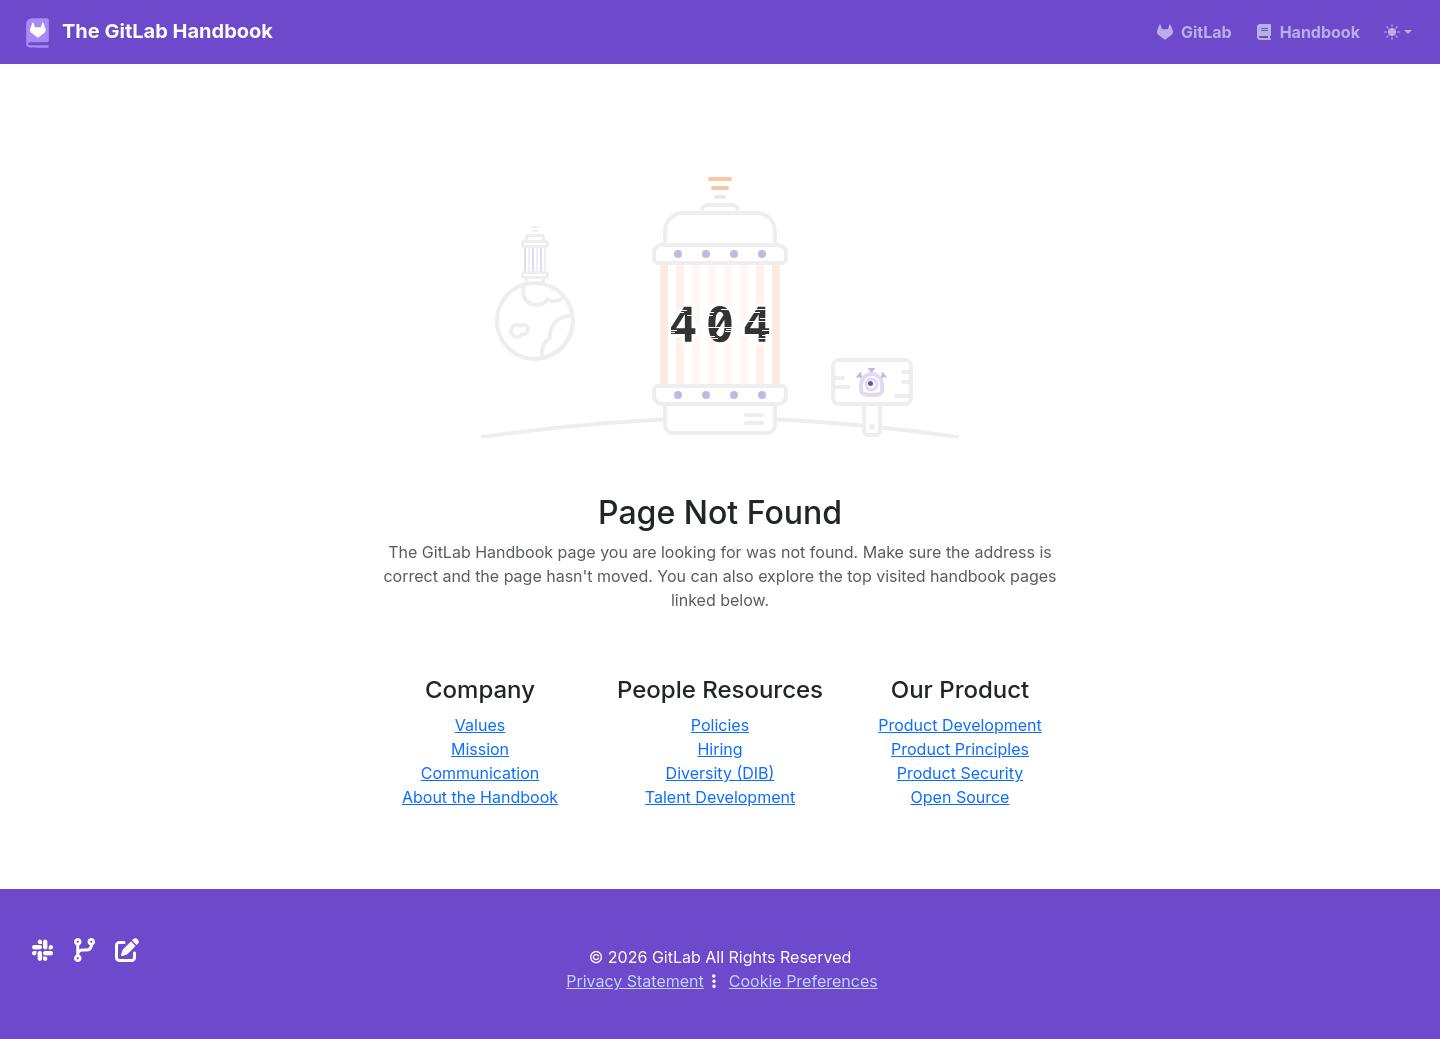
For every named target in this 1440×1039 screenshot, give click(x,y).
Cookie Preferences (803, 981)
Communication (480, 773)
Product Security (960, 773)
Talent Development (720, 797)
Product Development (960, 725)
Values (480, 725)
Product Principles (960, 749)
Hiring (719, 749)
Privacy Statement (635, 981)
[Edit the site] (127, 950)
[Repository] (84, 950)
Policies (720, 725)
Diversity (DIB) (720, 773)
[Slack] (42, 950)
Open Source (960, 797)
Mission (480, 749)
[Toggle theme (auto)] (1398, 32)
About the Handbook (480, 797)
